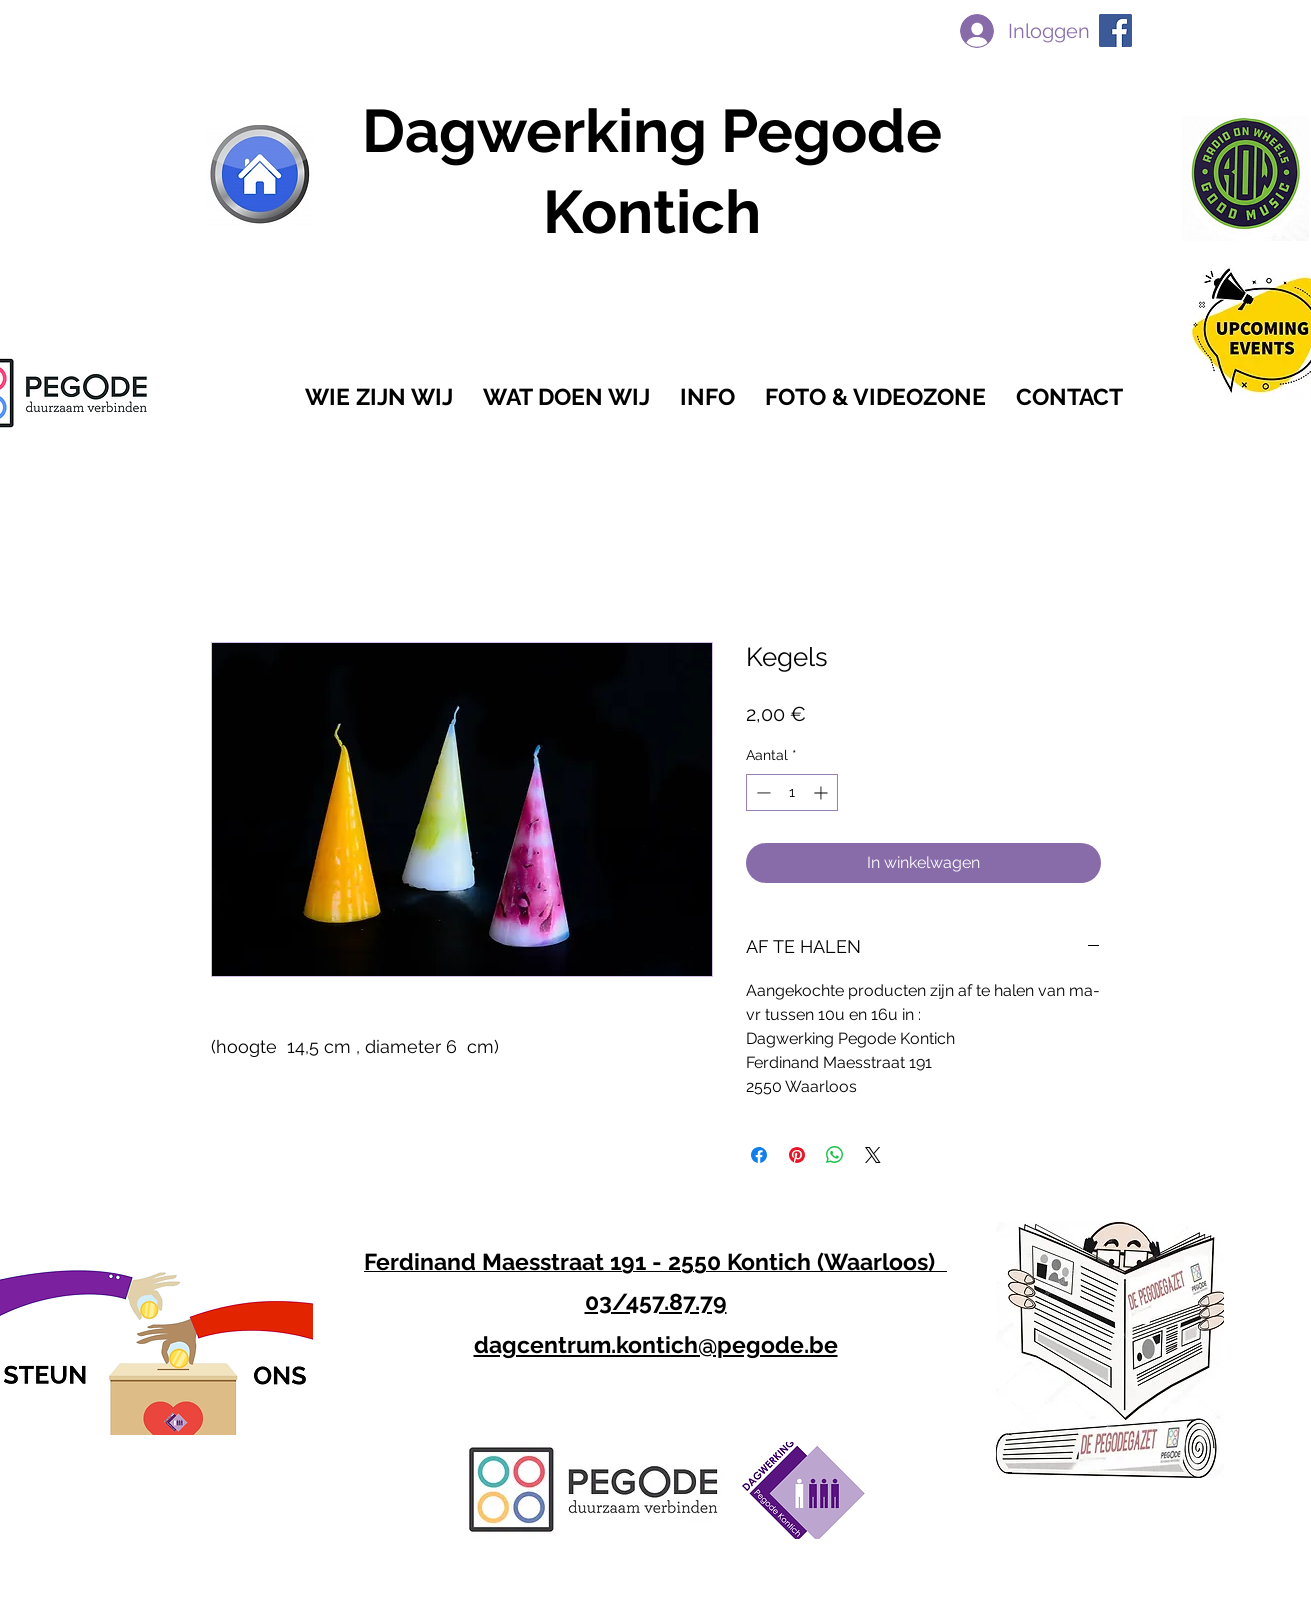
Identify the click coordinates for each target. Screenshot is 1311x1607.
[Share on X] (873, 1155)
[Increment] (822, 792)
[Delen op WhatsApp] (835, 1155)
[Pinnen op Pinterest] (797, 1155)
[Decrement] (761, 792)
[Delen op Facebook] (759, 1155)
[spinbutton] (792, 792)
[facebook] (1115, 30)
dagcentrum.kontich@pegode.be (656, 1344)
